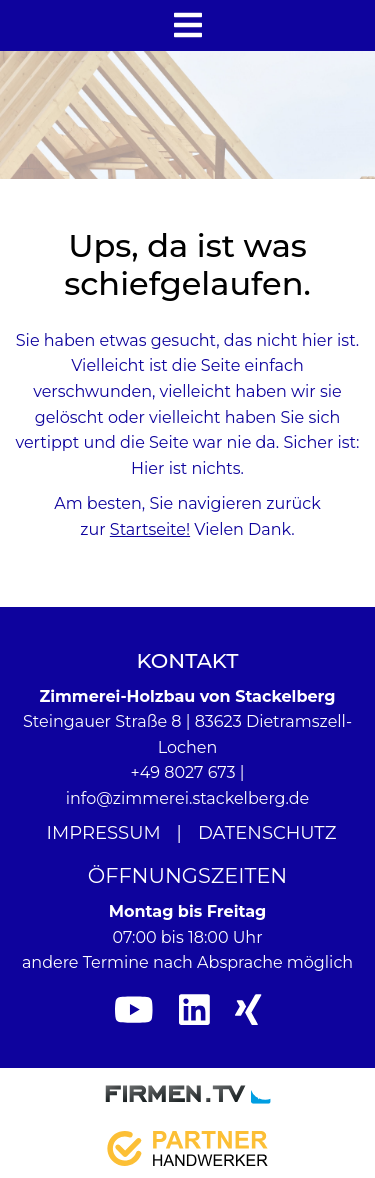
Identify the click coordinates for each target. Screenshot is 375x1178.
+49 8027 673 (182, 772)
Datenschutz (267, 833)
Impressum (104, 833)
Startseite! (150, 529)
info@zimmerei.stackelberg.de (188, 798)
